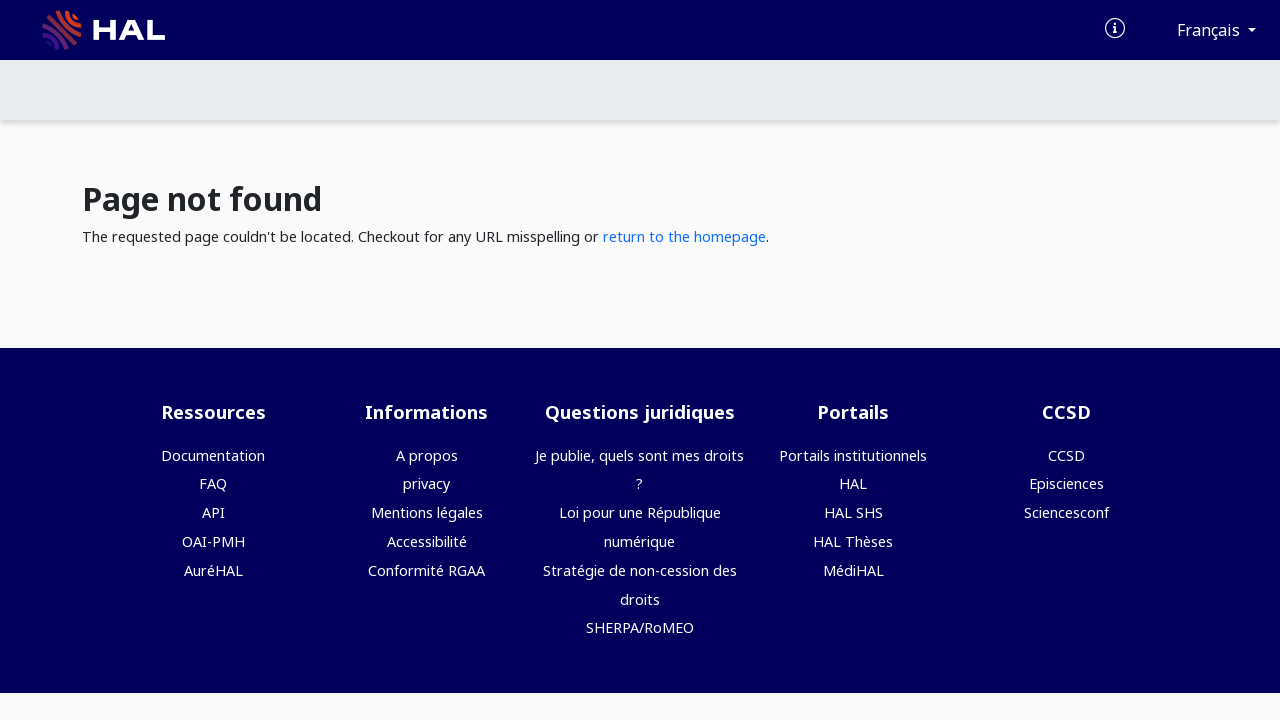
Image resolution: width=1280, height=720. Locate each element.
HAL (853, 483)
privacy (426, 483)
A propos (427, 455)
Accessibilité (427, 541)
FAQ (213, 483)
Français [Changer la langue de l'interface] (1210, 30)
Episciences (1066, 483)
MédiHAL (853, 570)
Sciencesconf (1066, 512)
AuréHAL (213, 570)
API (213, 512)
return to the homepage (684, 236)
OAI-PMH (213, 541)
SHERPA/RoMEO (640, 627)
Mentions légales (427, 512)
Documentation (213, 455)
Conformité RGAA (426, 570)
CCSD (1066, 455)
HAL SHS (853, 512)
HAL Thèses (853, 541)
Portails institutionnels (853, 455)
